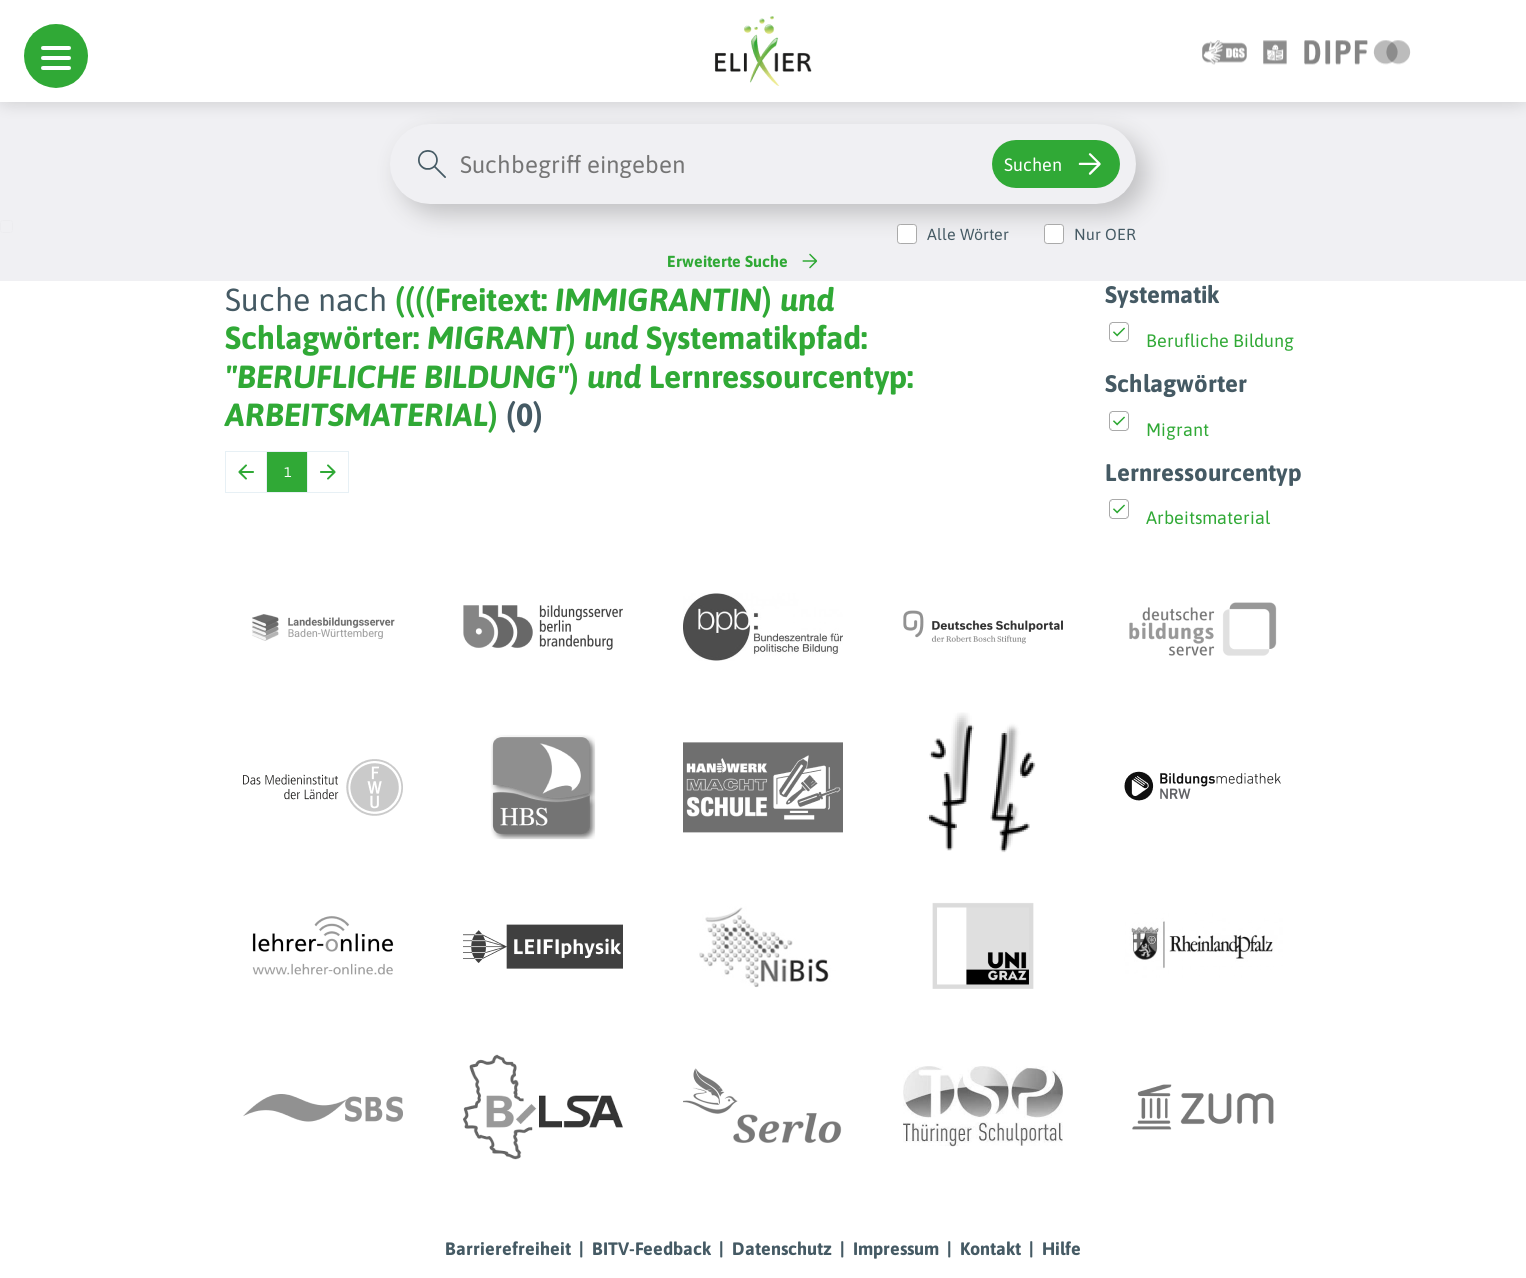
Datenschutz (782, 1248)
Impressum (896, 1248)
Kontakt (990, 1248)
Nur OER (1105, 234)
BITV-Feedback (651, 1248)
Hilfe (1061, 1248)
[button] (56, 56)
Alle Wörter (968, 234)
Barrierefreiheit (508, 1248)
